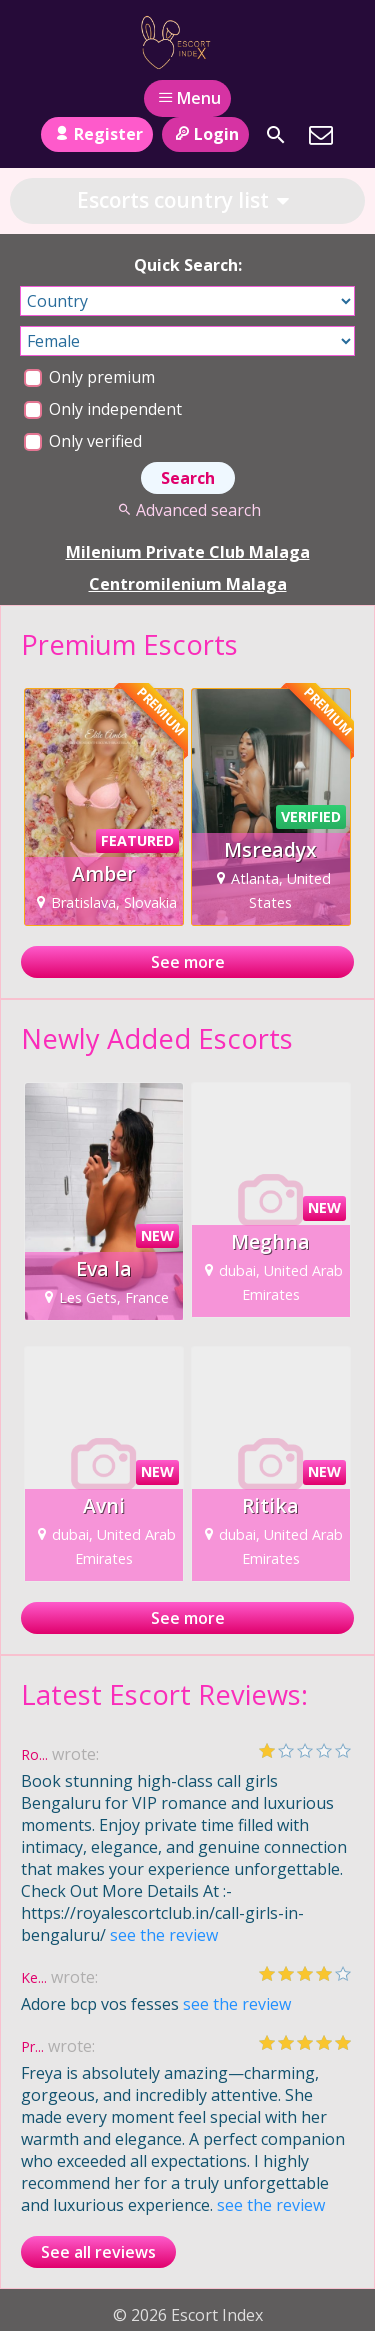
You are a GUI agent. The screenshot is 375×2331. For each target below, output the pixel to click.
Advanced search (187, 510)
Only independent (103, 409)
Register (96, 134)
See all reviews (98, 2252)
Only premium (89, 377)
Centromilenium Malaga (188, 584)
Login (205, 134)
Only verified (83, 441)
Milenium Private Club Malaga (188, 552)
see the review (164, 1935)
